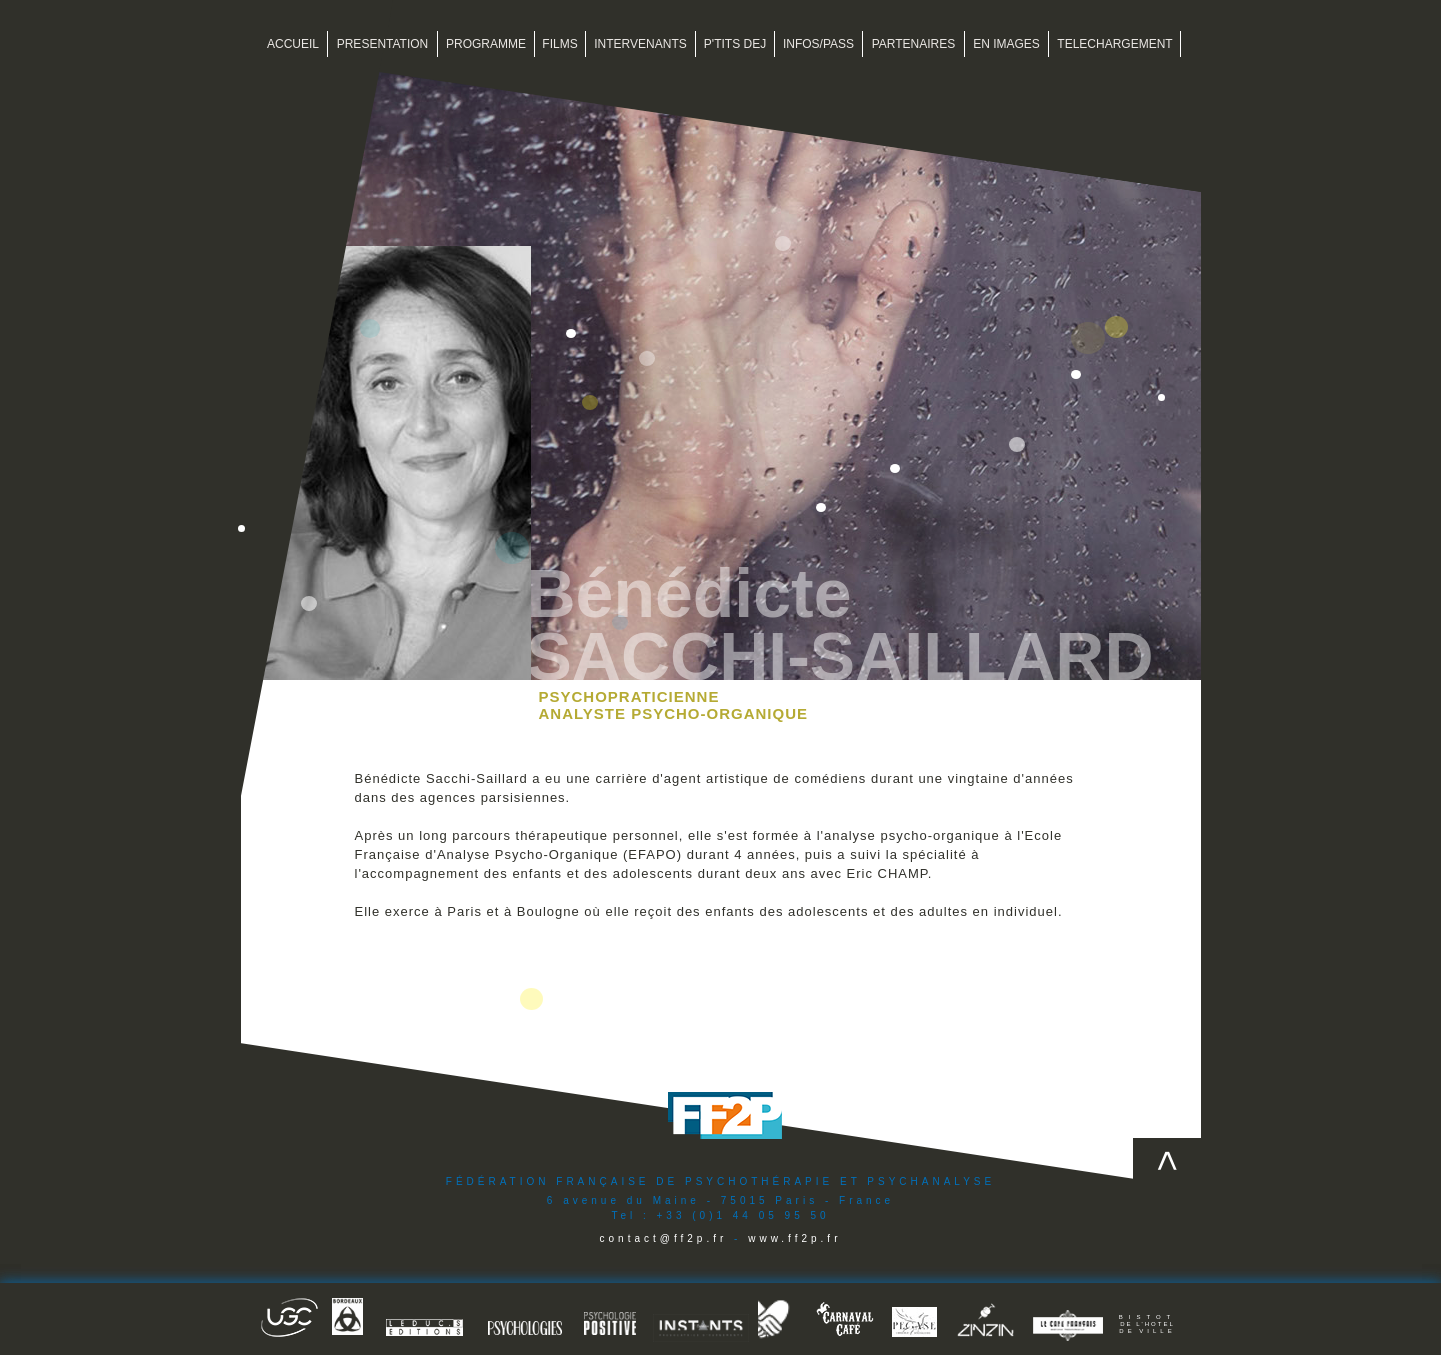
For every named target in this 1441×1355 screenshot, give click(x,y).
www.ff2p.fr (794, 1238)
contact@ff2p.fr (664, 1238)
